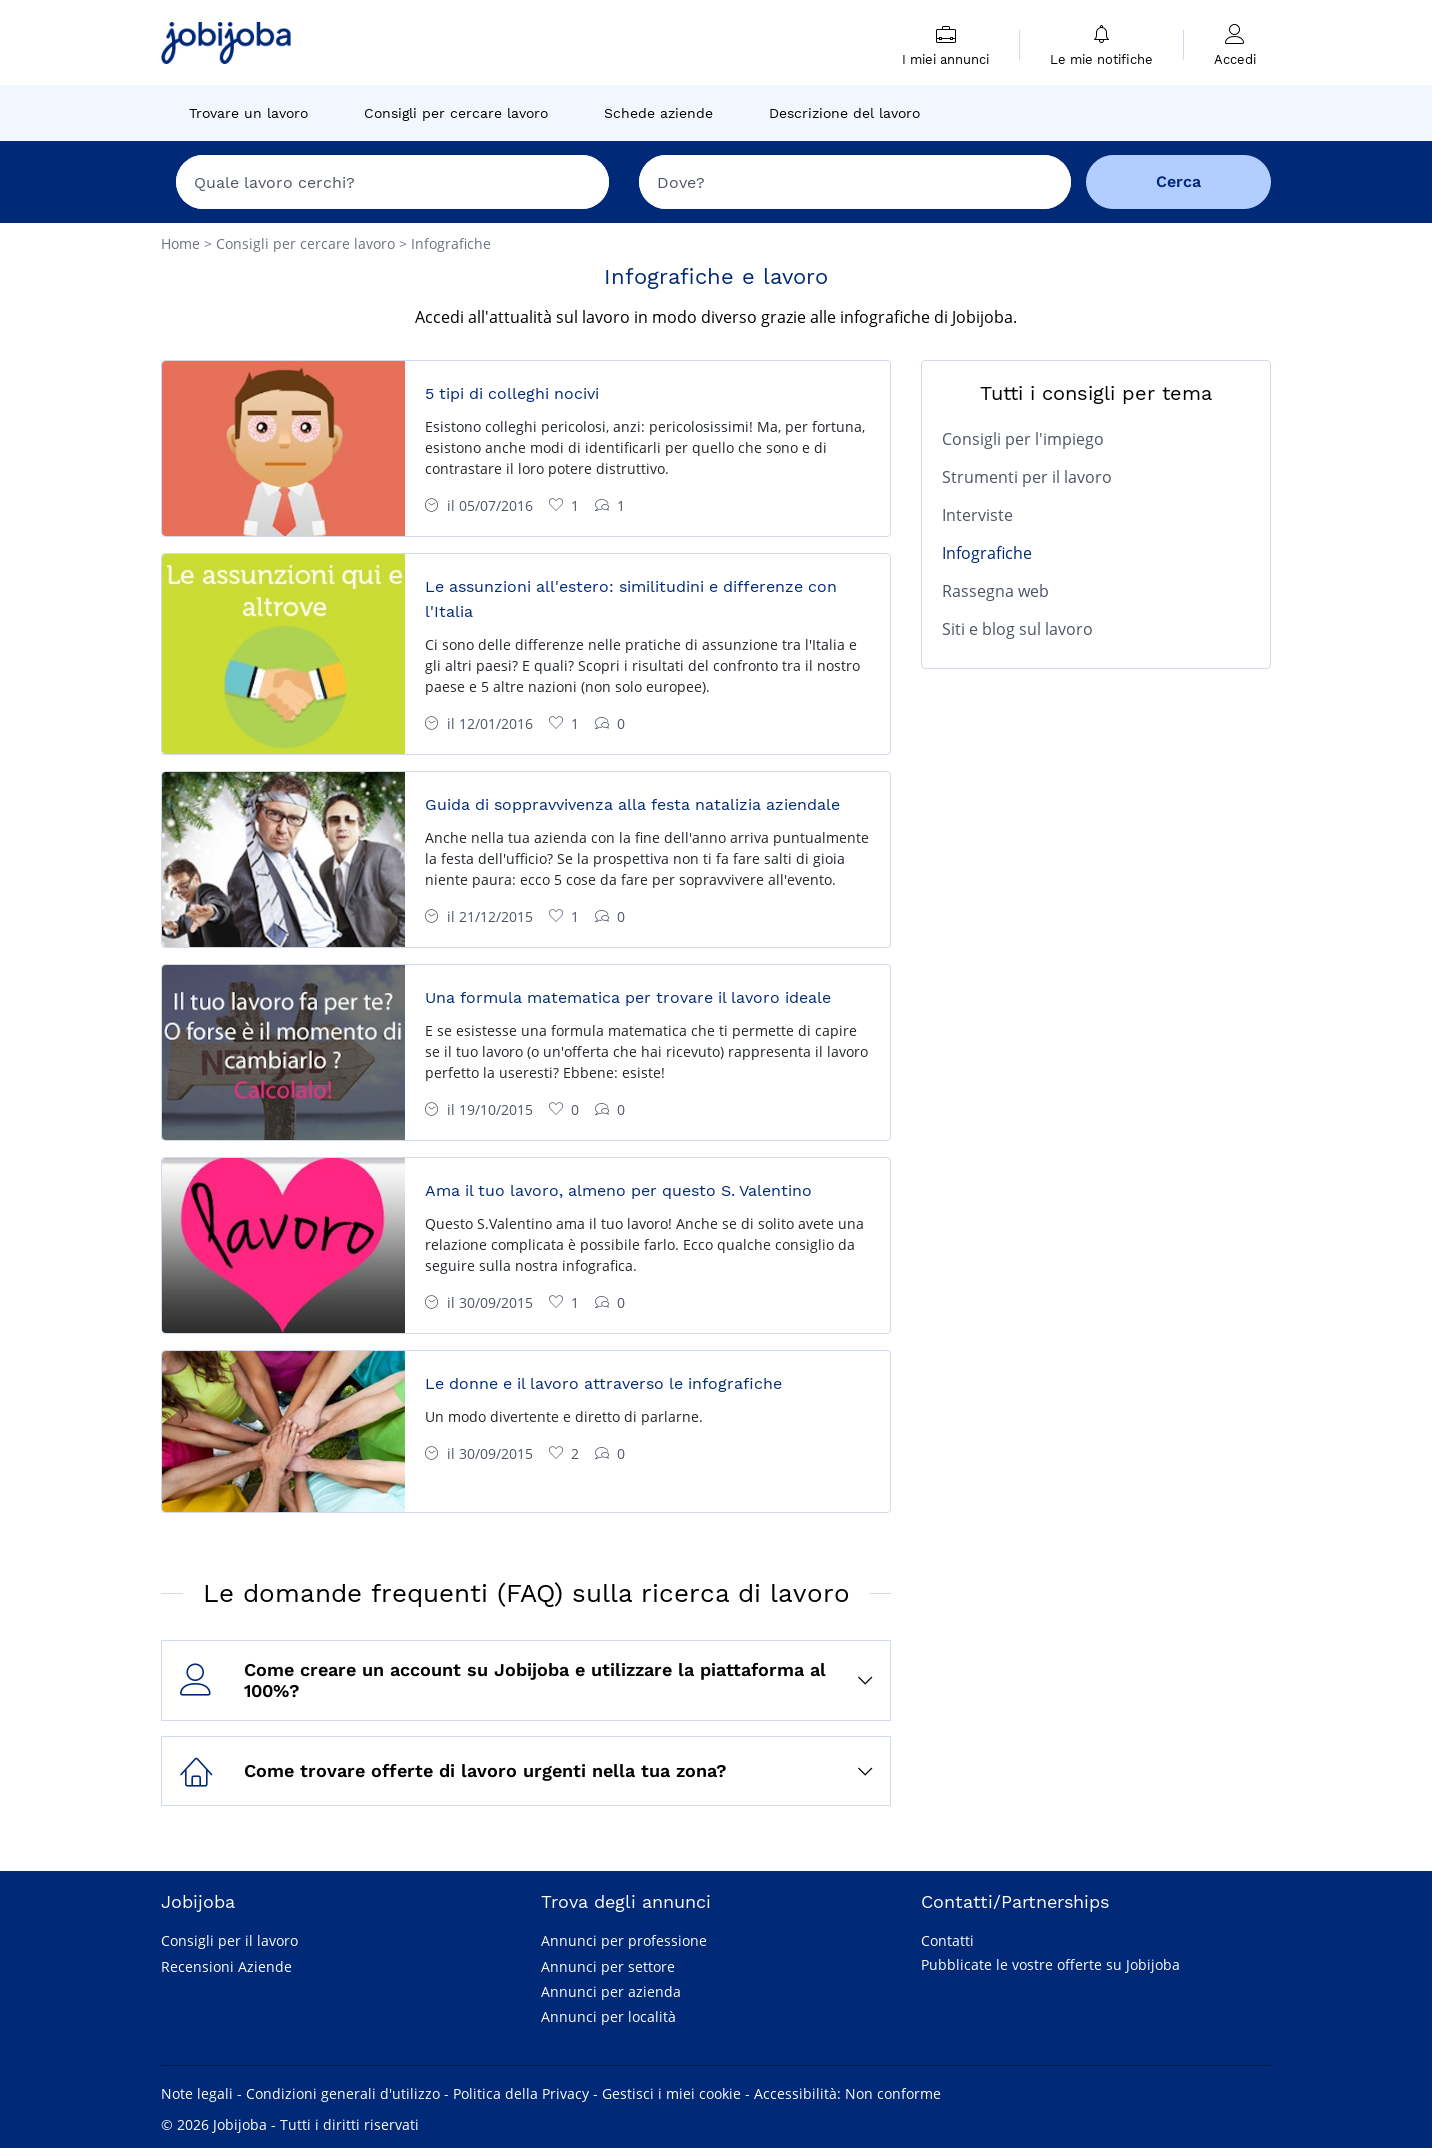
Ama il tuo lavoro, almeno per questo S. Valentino (618, 1190)
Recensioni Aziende (226, 1966)
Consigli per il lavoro (229, 1940)
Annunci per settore (608, 1966)
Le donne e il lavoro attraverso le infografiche (603, 1383)
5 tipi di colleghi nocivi (512, 393)
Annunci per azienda (611, 1991)
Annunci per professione (624, 1940)
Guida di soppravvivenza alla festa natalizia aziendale (632, 804)
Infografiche (987, 553)
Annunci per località (608, 2016)
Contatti (947, 1940)
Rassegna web (995, 591)
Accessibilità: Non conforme (847, 2093)
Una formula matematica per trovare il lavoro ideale (628, 997)
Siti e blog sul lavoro (1017, 629)
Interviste (977, 515)
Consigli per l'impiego (1023, 439)
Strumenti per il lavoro (1027, 477)
